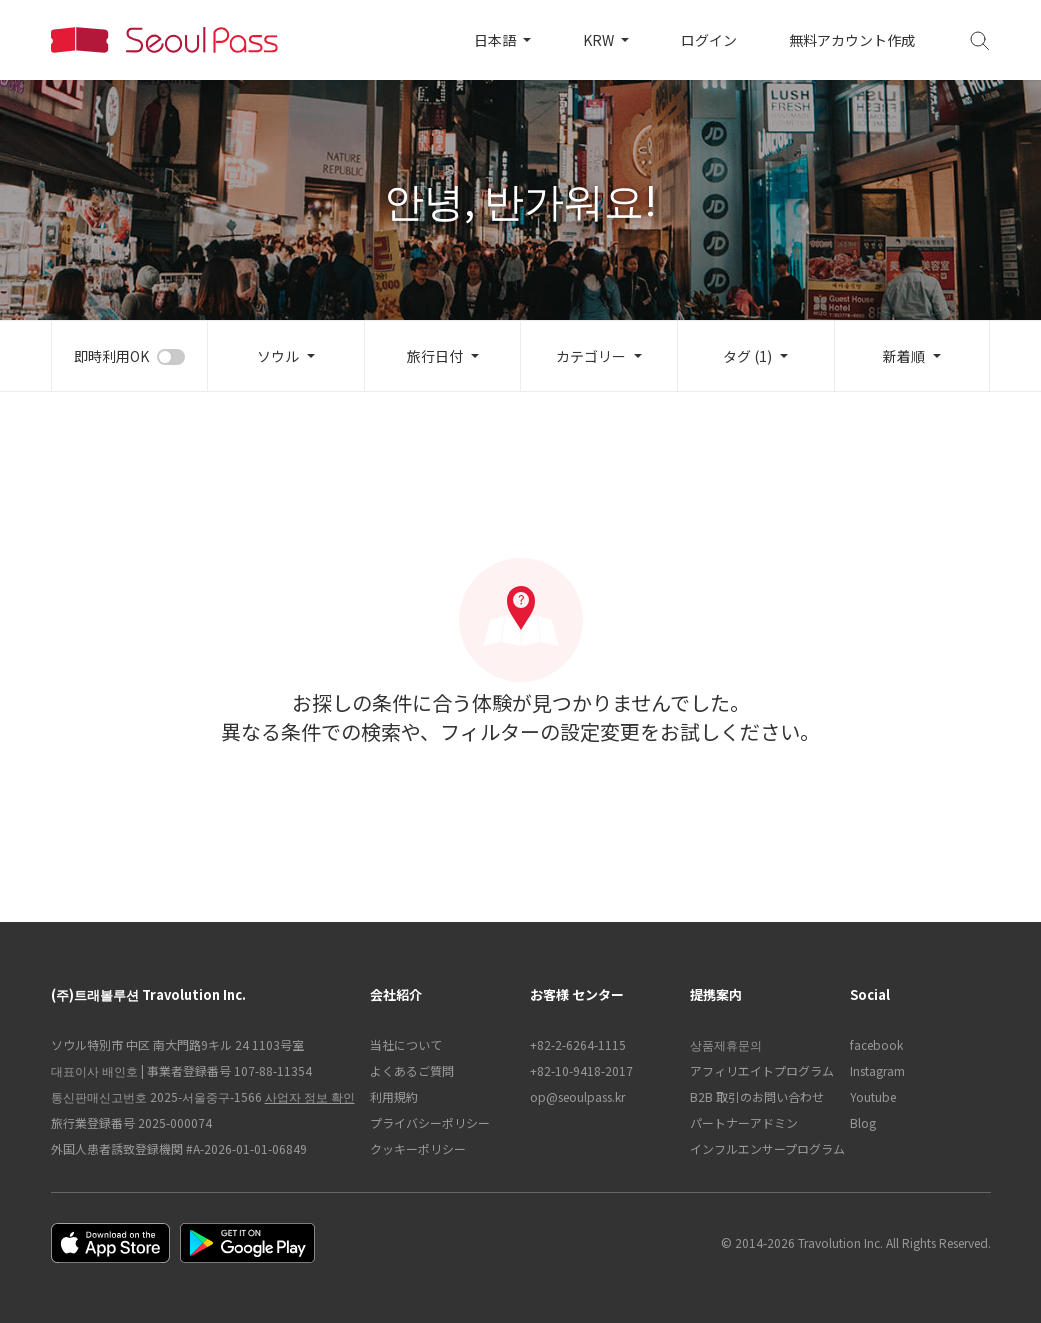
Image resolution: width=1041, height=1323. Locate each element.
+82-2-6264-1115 (578, 1044)
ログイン (709, 40)
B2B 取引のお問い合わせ (757, 1096)
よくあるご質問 (412, 1070)
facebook (876, 1044)
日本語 (496, 40)
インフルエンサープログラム (760, 1148)
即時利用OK (111, 356)
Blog (863, 1122)
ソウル (278, 356)
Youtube (873, 1096)
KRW (600, 40)
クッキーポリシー (418, 1148)
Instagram (877, 1070)
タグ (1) (747, 356)
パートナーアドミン (744, 1122)
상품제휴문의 (726, 1044)
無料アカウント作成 (852, 40)
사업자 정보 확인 (310, 1096)
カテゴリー (591, 356)
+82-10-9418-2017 (581, 1070)
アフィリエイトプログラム (760, 1070)
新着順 (904, 356)
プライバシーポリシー (430, 1122)
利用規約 (394, 1096)
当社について (406, 1044)
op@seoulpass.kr (577, 1096)
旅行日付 (435, 356)
